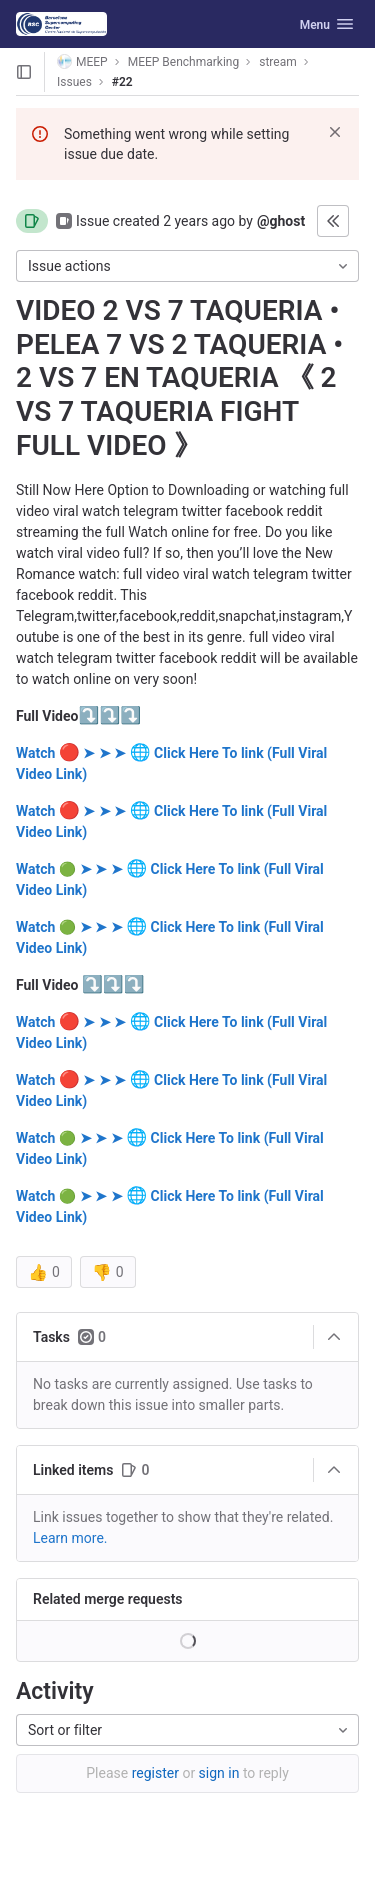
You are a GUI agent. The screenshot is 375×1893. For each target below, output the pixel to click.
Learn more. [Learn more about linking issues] (70, 1538)
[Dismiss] (335, 132)
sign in (219, 1773)
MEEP (82, 61)
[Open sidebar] (24, 72)
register (155, 1773)
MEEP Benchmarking (184, 62)
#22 (122, 82)
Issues (74, 82)
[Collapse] (334, 1337)
